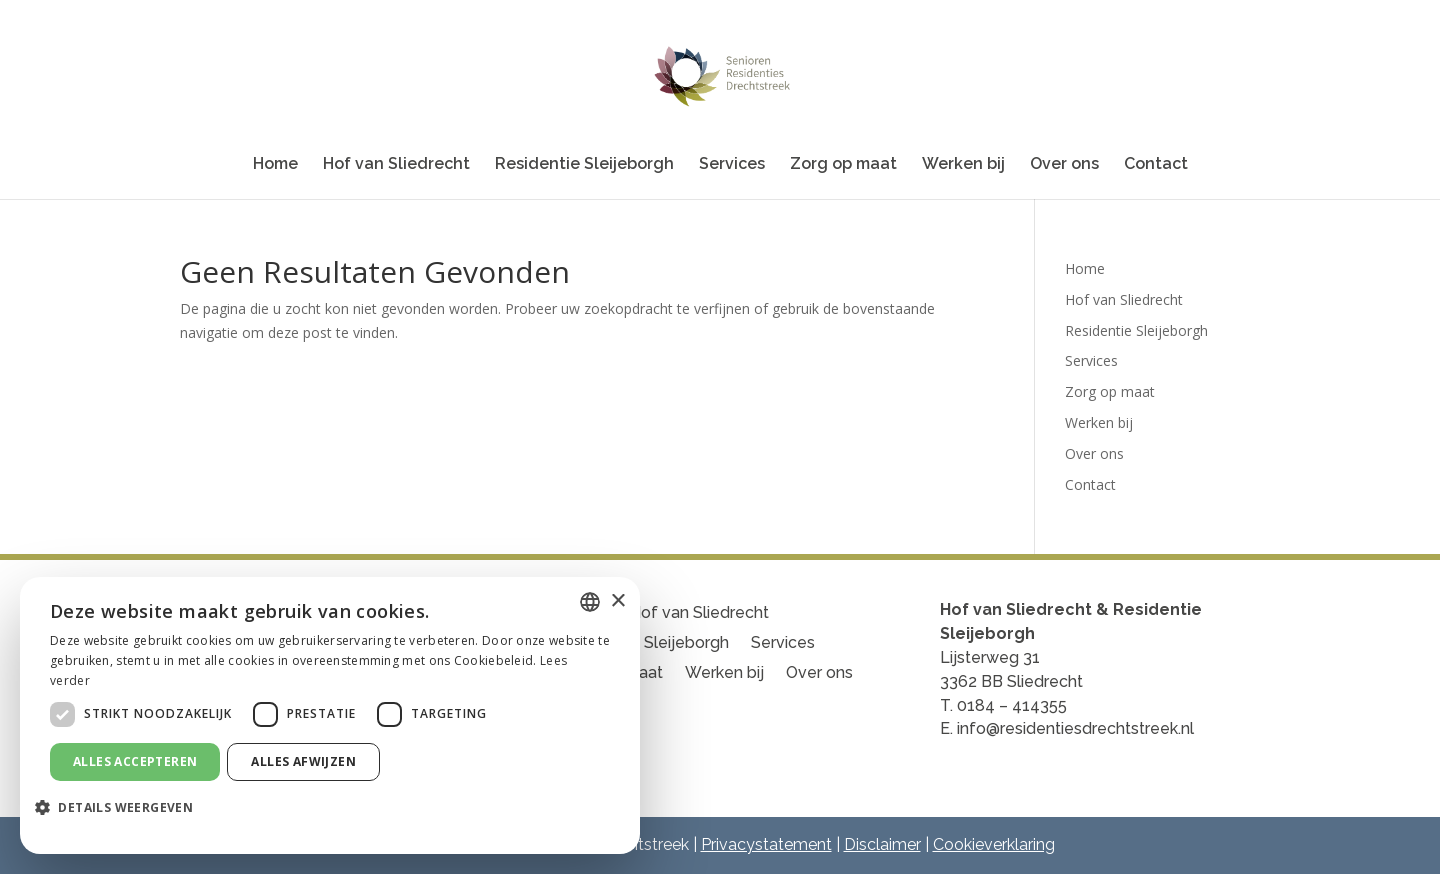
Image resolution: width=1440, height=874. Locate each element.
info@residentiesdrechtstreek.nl (1075, 728)
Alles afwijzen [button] (303, 761)
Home (275, 165)
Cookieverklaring (994, 844)
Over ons (1064, 165)
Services (732, 165)
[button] (121, 808)
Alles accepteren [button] (135, 761)
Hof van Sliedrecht (396, 165)
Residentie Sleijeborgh (584, 165)
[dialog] (330, 715)
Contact (1156, 165)
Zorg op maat (843, 165)
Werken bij (963, 165)
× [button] (617, 601)
